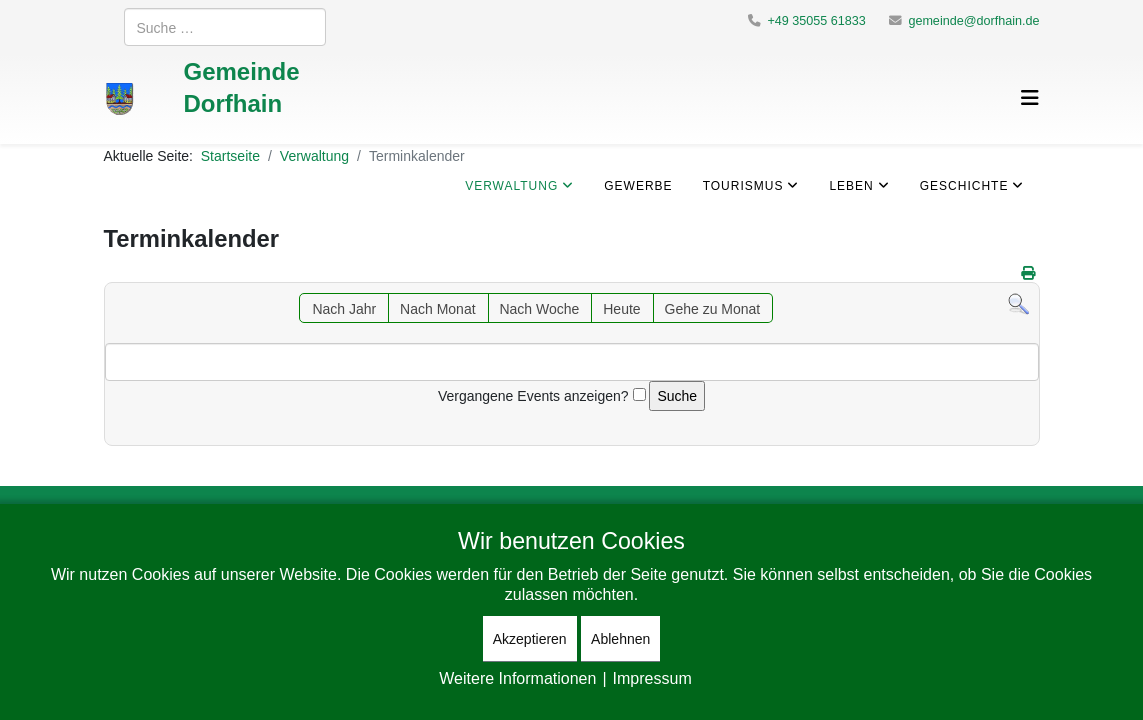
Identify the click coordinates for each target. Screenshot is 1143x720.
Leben (851, 185)
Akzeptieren (530, 638)
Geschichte (964, 185)
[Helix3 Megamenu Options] (1030, 97)
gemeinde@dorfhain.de (973, 20)
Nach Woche (539, 308)
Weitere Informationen (517, 678)
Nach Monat (437, 308)
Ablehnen (620, 638)
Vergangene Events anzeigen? (533, 395)
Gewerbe (638, 185)
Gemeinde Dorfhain (241, 86)
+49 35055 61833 (816, 20)
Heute (621, 308)
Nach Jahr (344, 308)
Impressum (652, 678)
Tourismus (743, 185)
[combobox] (225, 27)
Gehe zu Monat (713, 308)
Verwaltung (511, 185)
